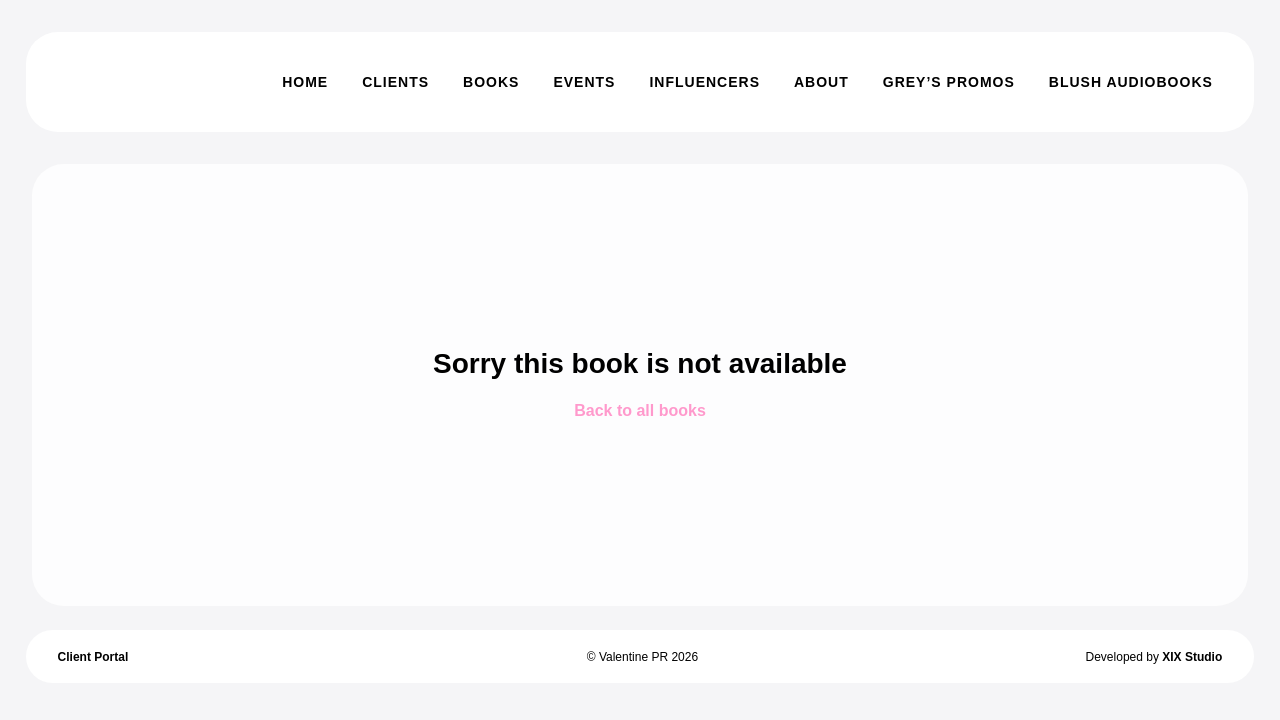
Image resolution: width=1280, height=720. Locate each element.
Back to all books (640, 410)
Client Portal (93, 657)
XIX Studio (1192, 657)
